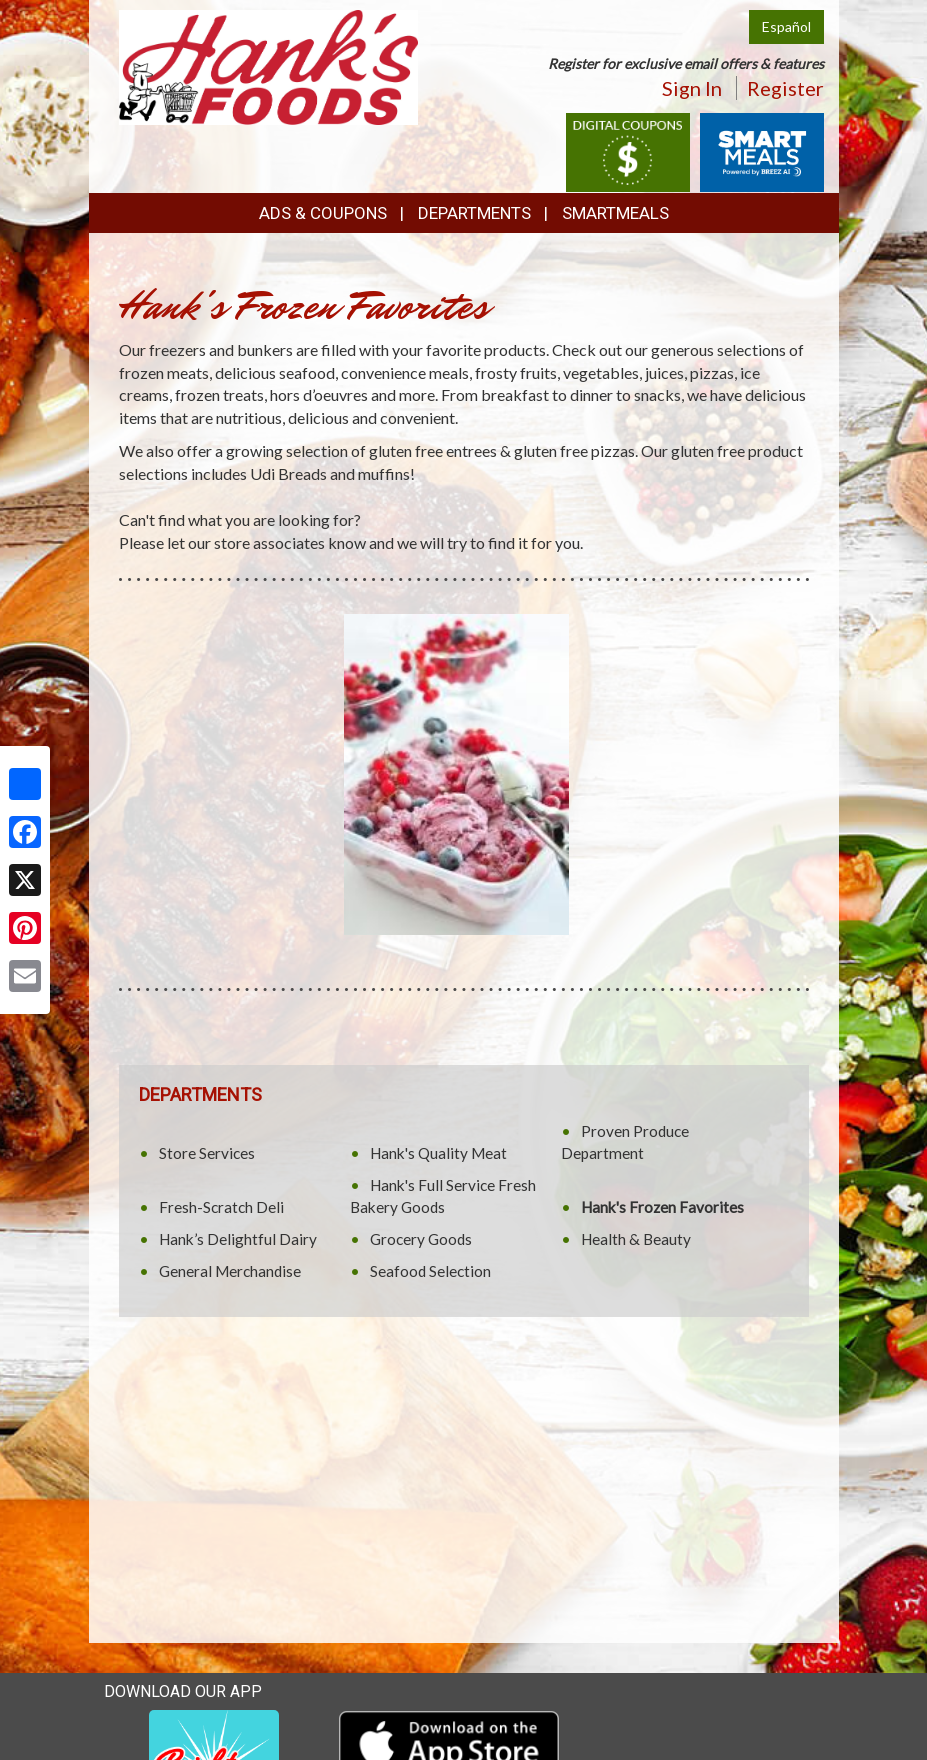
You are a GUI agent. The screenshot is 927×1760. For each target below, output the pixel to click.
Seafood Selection (430, 1271)
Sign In (692, 88)
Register (785, 88)
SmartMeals (615, 213)
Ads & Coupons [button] (323, 213)
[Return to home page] (268, 65)
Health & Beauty (636, 1239)
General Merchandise (230, 1271)
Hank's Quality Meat (438, 1153)
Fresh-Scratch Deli (221, 1207)
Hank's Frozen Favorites (662, 1207)
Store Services (207, 1153)
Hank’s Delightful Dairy (238, 1239)
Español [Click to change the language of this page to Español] (786, 26)
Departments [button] (474, 213)
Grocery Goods (421, 1239)
